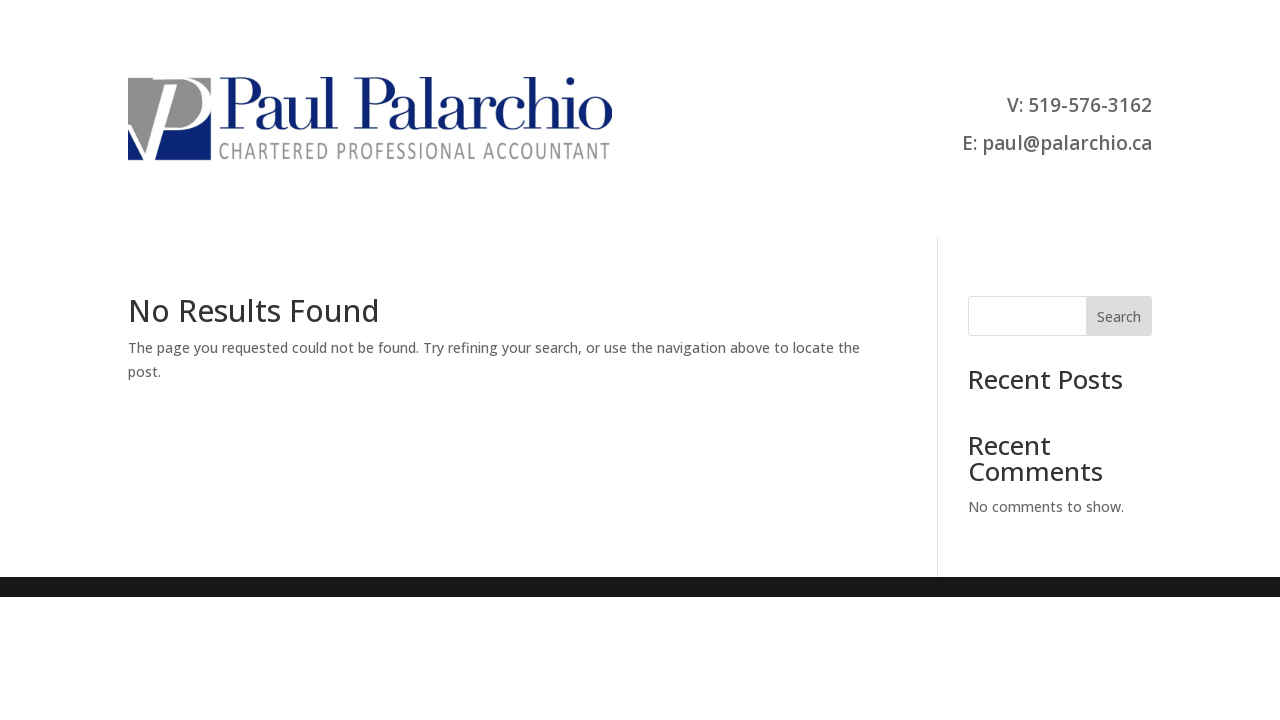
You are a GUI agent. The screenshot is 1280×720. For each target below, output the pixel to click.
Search (1119, 316)
